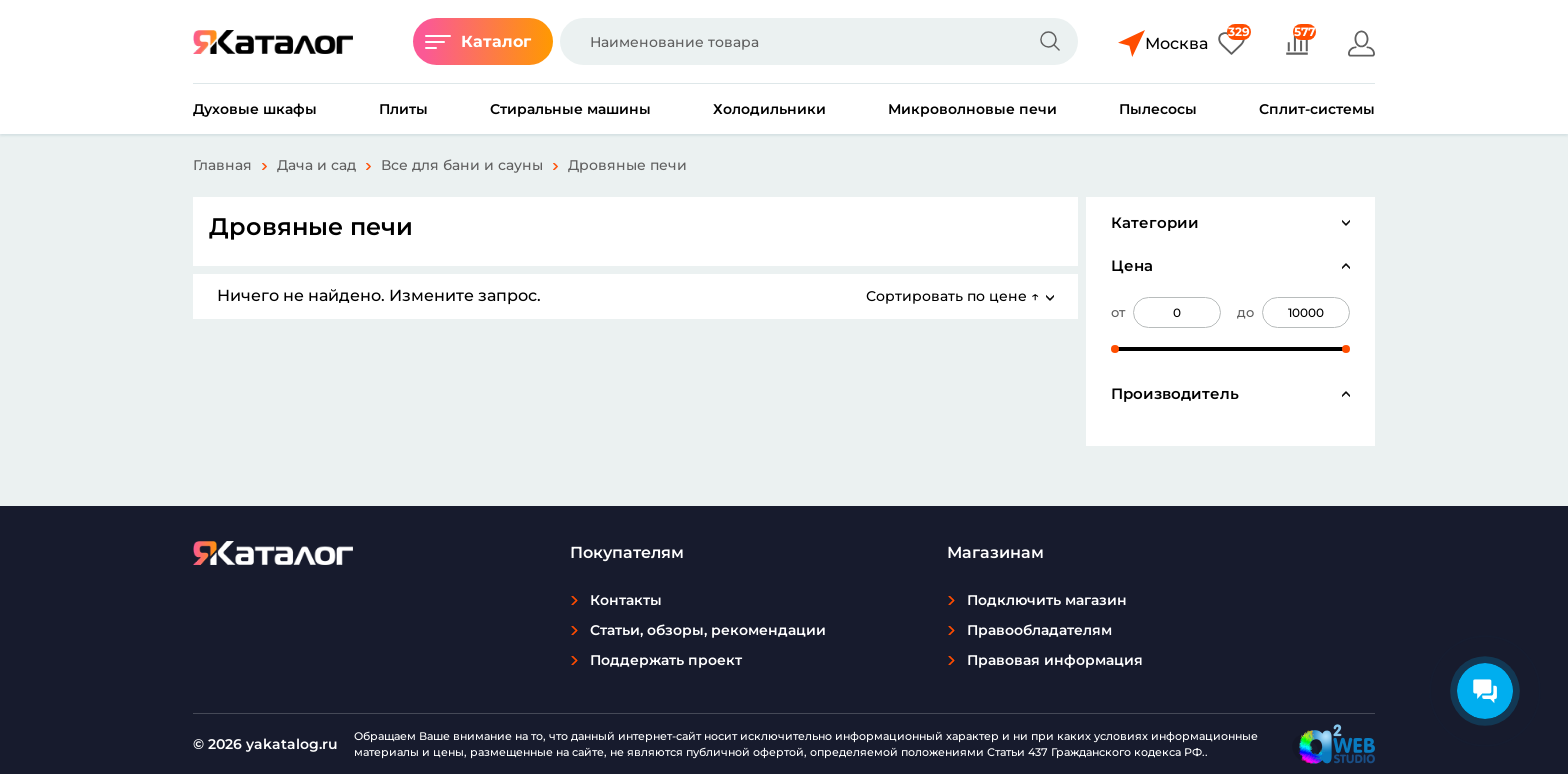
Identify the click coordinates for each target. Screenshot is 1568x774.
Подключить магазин (1047, 600)
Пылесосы (1158, 109)
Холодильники (769, 109)
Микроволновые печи (972, 109)
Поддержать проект (666, 660)
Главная (222, 165)
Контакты (626, 600)
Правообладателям (1039, 630)
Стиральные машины (570, 109)
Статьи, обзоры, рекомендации (708, 630)
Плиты (403, 109)
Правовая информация (1055, 660)
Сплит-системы (1317, 109)
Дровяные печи (627, 165)
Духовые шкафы (255, 109)
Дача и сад (316, 165)
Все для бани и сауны (462, 165)
